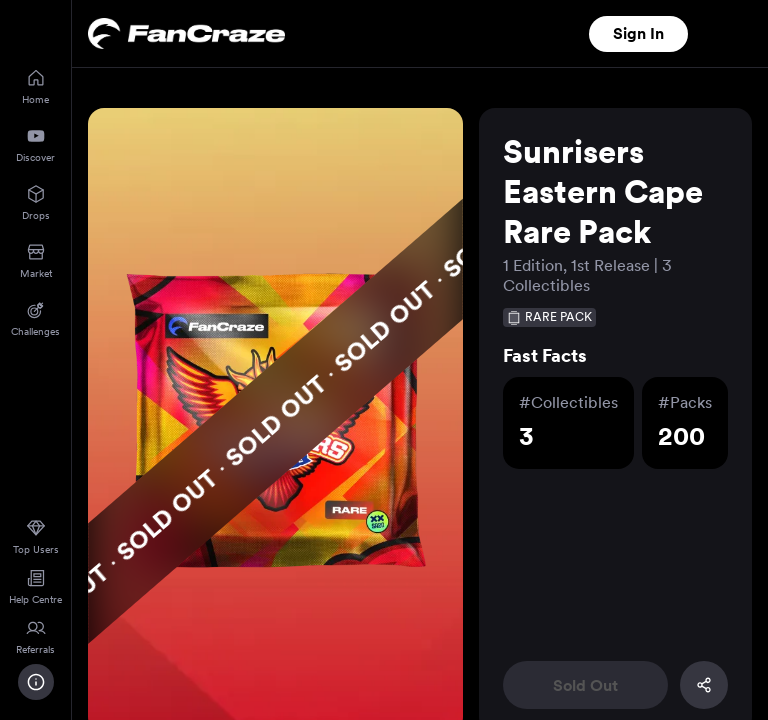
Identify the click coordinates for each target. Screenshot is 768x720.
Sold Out (585, 685)
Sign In (638, 33)
